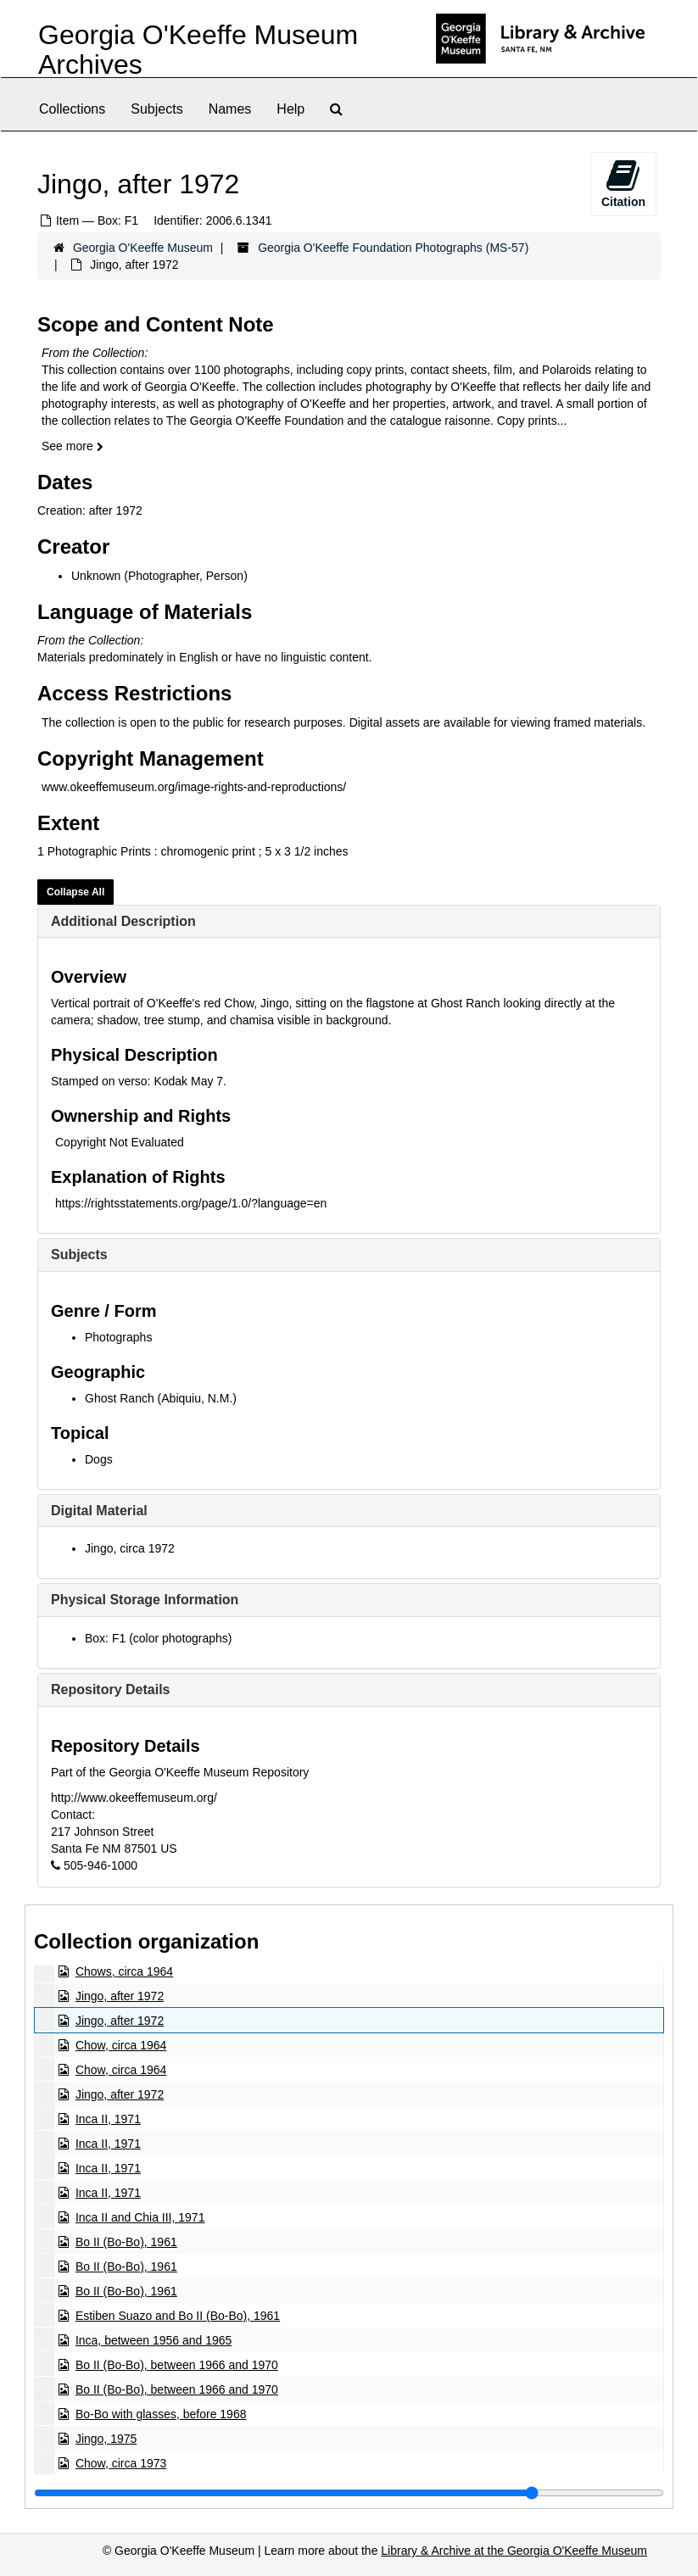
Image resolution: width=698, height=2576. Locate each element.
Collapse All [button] (75, 892)
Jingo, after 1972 (119, 1996)
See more (72, 446)
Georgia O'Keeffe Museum (143, 247)
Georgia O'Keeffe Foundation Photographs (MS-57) (393, 247)
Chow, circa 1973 (120, 2463)
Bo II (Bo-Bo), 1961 (126, 2242)
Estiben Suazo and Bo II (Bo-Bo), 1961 (177, 2315)
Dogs (99, 1459)
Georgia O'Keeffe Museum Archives (198, 50)
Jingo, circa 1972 (130, 1548)
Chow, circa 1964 (120, 2045)
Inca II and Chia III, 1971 (140, 2217)
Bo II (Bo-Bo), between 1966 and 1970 (176, 2365)
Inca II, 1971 (108, 2119)
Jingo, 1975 (106, 2438)
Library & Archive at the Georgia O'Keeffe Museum (514, 2550)
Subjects (156, 109)
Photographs (118, 1337)
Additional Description (123, 921)
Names (230, 109)
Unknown (95, 576)
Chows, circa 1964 (124, 1971)
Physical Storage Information (144, 1599)
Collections (72, 109)
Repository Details (110, 1689)
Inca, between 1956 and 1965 (153, 2340)
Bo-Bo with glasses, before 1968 (161, 2414)
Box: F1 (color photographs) (158, 1638)
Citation (623, 183)
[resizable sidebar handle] (349, 2493)
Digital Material (99, 1510)
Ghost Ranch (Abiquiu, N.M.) (161, 1398)
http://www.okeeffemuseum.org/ (134, 1797)
